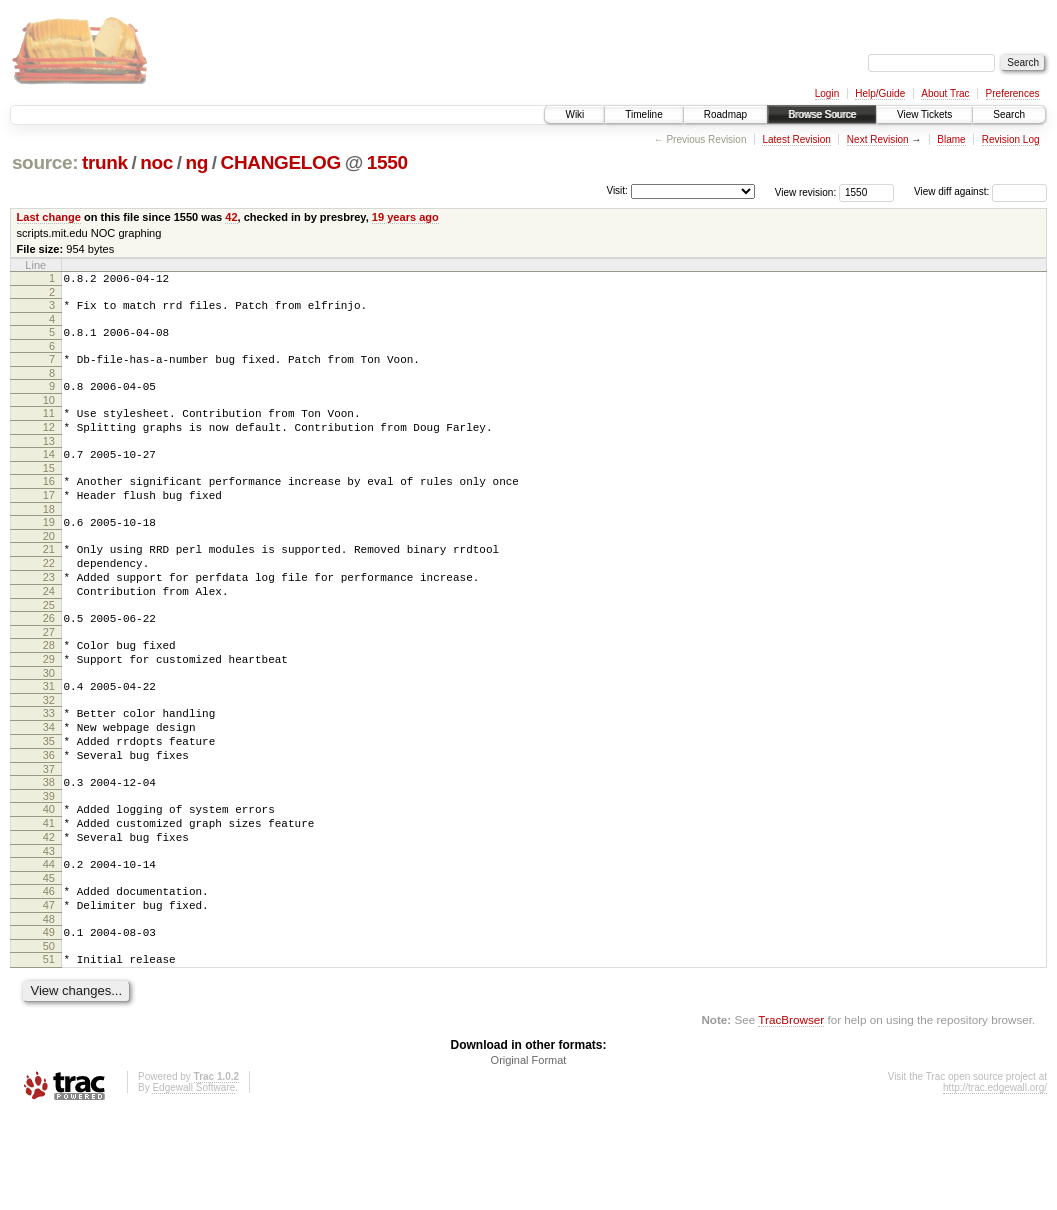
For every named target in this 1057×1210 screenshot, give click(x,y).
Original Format (529, 1156)
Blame (951, 139)
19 (49, 552)
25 (49, 650)
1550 (387, 162)
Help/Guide (880, 93)
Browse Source (822, 114)
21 (49, 582)
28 (49, 693)
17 (49, 522)
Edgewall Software (193, 1183)
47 (49, 992)
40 (49, 881)
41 (49, 898)
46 (49, 975)
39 (49, 868)
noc (156, 162)
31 (49, 740)
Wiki (574, 114)
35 (49, 804)
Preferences (1013, 93)
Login (827, 93)
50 (49, 1039)
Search (1009, 114)
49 (49, 1022)
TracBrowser (791, 1115)
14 (49, 475)
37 (49, 838)
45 (49, 962)
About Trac (945, 93)
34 (49, 787)
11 (49, 428)
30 (49, 727)
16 (49, 505)
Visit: (617, 190)
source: (45, 162)
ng (196, 162)
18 (49, 539)
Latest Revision (796, 139)
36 (49, 821)
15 (49, 492)
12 (49, 445)
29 (49, 710)
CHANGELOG (281, 162)
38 (49, 851)
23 (49, 616)
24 (49, 633)
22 (49, 599)
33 (49, 770)
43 (49, 932)
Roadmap (725, 114)
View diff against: (980, 191)
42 (231, 217)
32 (49, 757)
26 (49, 663)
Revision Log (1011, 139)
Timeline (643, 114)
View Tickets (924, 114)
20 (49, 569)
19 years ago (405, 217)
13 (49, 462)
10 (49, 415)
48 (49, 1009)
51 (49, 1052)
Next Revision (878, 139)
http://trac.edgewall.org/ (995, 1183)
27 (49, 680)
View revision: (806, 191)
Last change (49, 217)
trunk (105, 162)
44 (49, 945)
